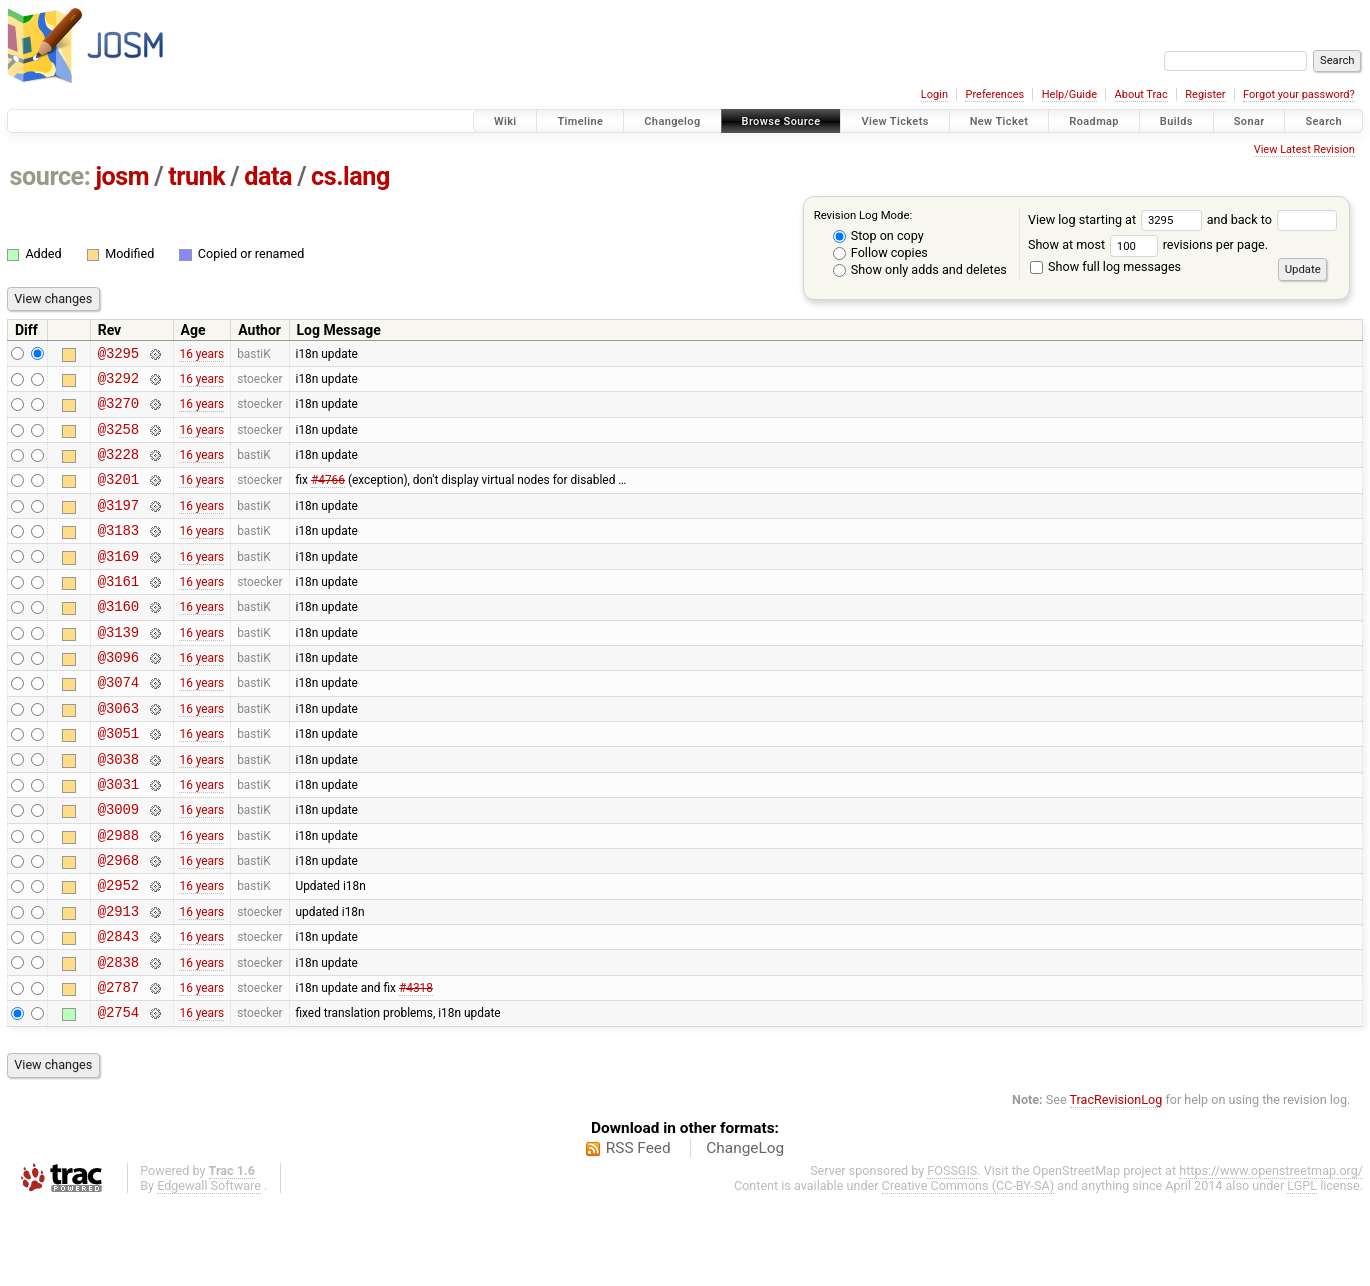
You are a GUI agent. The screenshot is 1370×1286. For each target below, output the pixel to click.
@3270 (118, 411)
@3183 (118, 553)
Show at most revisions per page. (1148, 244)
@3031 (118, 837)
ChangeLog (745, 1229)
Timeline (580, 121)
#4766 (328, 497)
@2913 (118, 979)
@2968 (118, 922)
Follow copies (880, 252)
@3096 (118, 695)
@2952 (118, 950)
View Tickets (894, 121)
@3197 (118, 525)
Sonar (1249, 121)
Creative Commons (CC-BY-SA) (968, 1266)
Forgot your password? (1299, 94)
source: (50, 176)
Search (1323, 121)
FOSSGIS (952, 1251)
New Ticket (999, 121)
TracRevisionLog (1116, 1180)
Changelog (672, 121)
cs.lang (350, 176)
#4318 (416, 1064)
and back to (1272, 219)
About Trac (1141, 94)
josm (122, 176)
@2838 (118, 1036)
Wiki (505, 121)
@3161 (118, 610)
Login (934, 94)
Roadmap (1094, 121)
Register (1205, 94)
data (268, 176)
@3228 (118, 468)
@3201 (118, 496)
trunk (196, 176)
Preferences (994, 94)
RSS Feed (638, 1229)
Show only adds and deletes (920, 269)
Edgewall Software (209, 1266)
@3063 (118, 752)
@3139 (118, 667)
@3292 (118, 383)
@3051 (118, 780)
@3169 (118, 582)
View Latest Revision (1304, 149)
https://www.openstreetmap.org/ (1271, 1251)
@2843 (118, 1007)
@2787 (118, 1064)
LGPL (1302, 1266)
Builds (1176, 121)
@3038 (118, 809)
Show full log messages (1105, 266)
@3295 (118, 355)
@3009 (118, 865)
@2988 (118, 894)
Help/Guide (1069, 94)
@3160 (118, 638)
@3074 (118, 723)
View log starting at (1117, 219)
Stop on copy (878, 235)
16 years (201, 355)
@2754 (118, 1092)
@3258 (118, 440)
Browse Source (781, 121)
